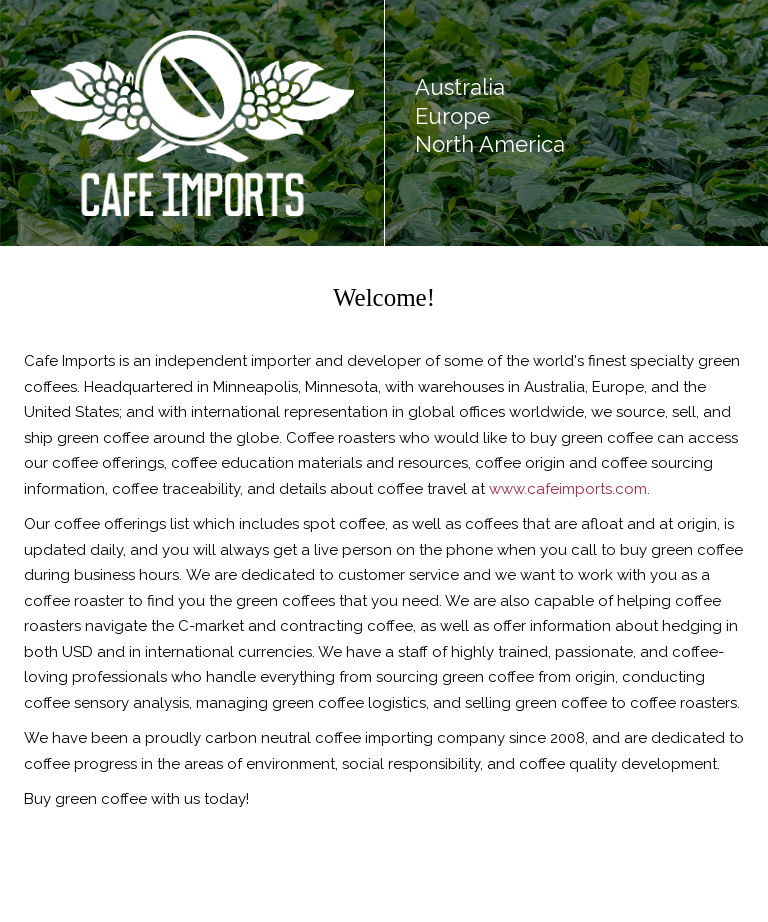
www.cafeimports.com (568, 489)
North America (490, 144)
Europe (452, 116)
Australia (460, 87)
